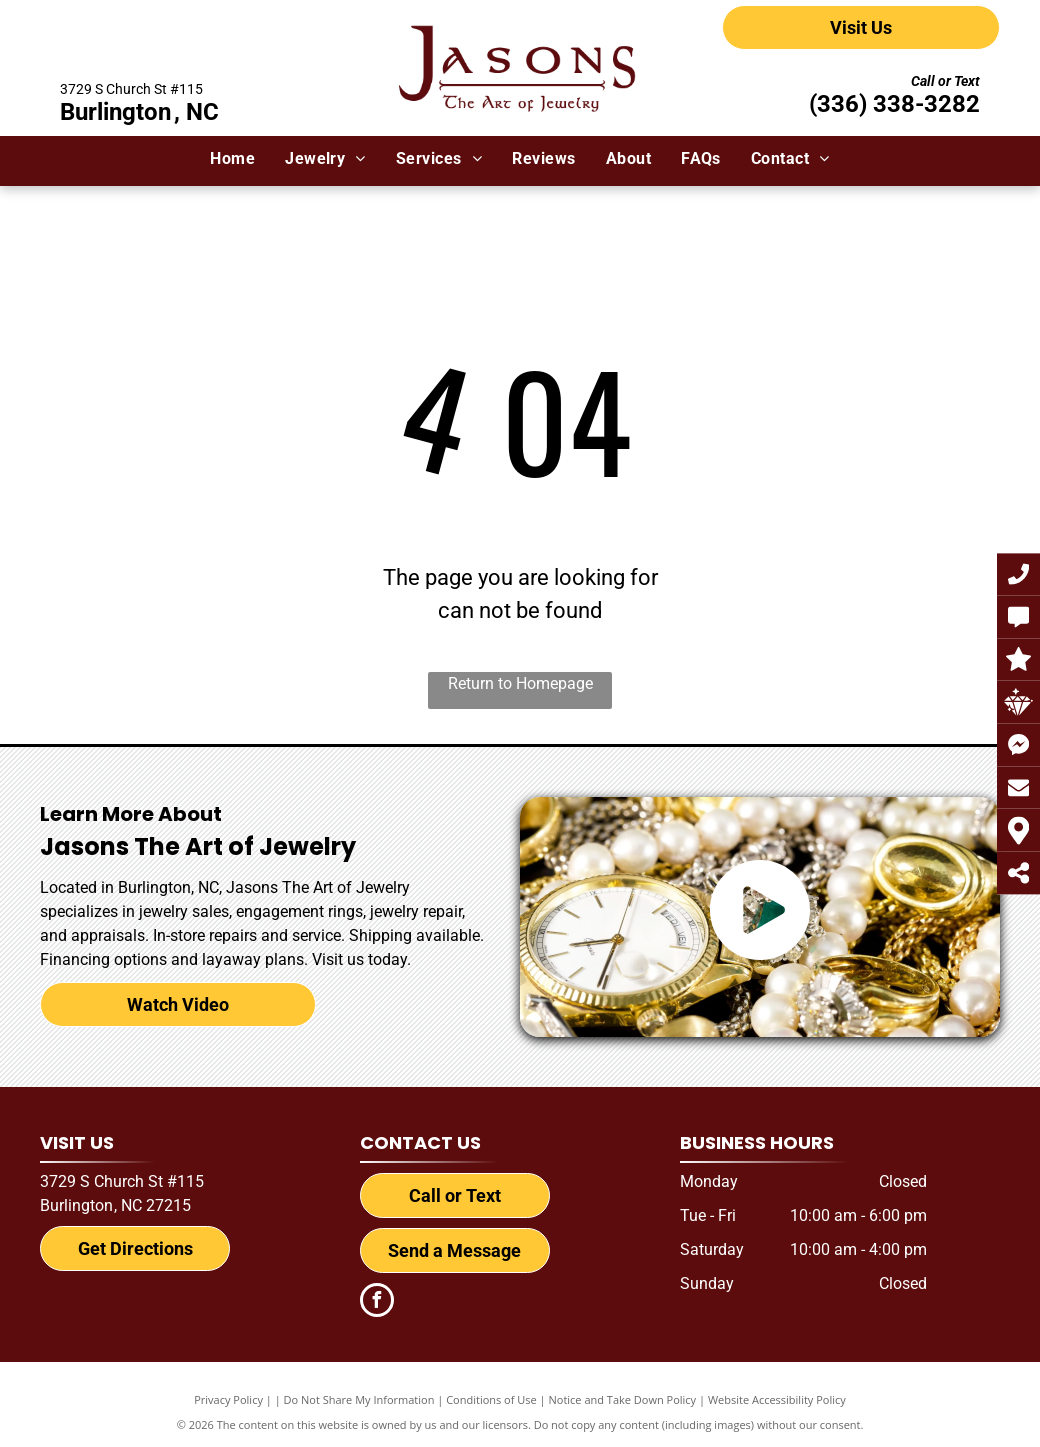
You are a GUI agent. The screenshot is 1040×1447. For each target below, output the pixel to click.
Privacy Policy (228, 1399)
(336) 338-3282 (894, 104)
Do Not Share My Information (359, 1399)
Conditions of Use (491, 1399)
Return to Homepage (520, 683)
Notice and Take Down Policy (623, 1399)
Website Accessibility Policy (777, 1399)
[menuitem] (232, 159)
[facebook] (377, 1302)
